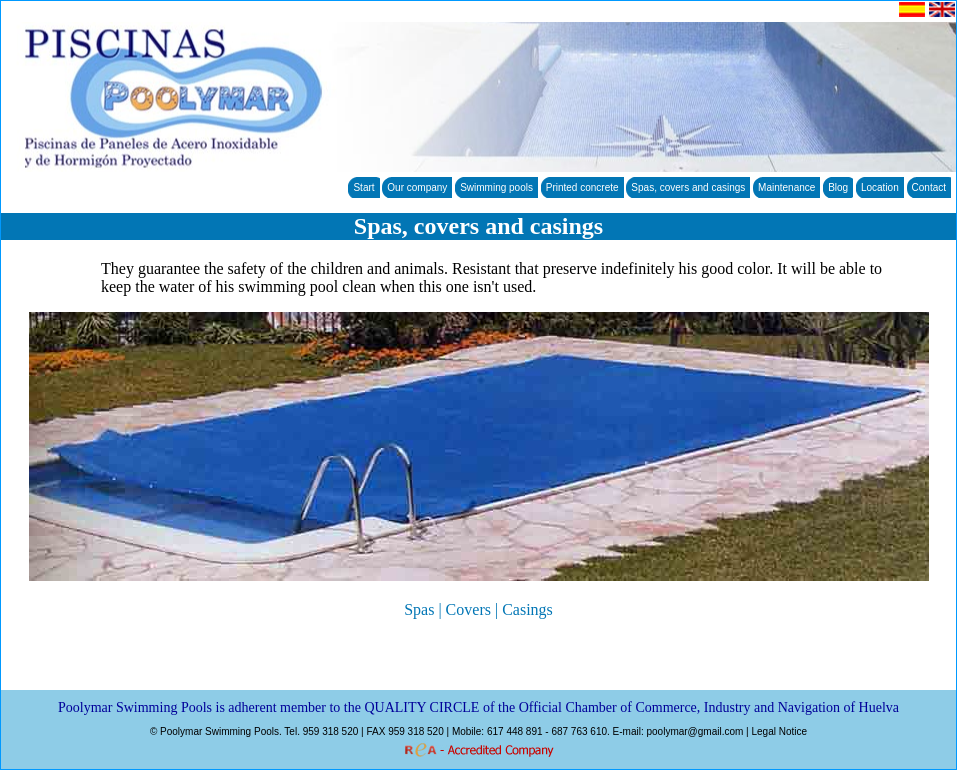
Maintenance (786, 187)
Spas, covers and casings (688, 187)
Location (880, 187)
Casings (527, 609)
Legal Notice (779, 731)
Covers (468, 609)
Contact (929, 187)
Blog (838, 187)
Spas (419, 609)
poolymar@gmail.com (694, 731)
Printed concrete (582, 187)
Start (363, 187)
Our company (417, 187)
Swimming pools (496, 187)
